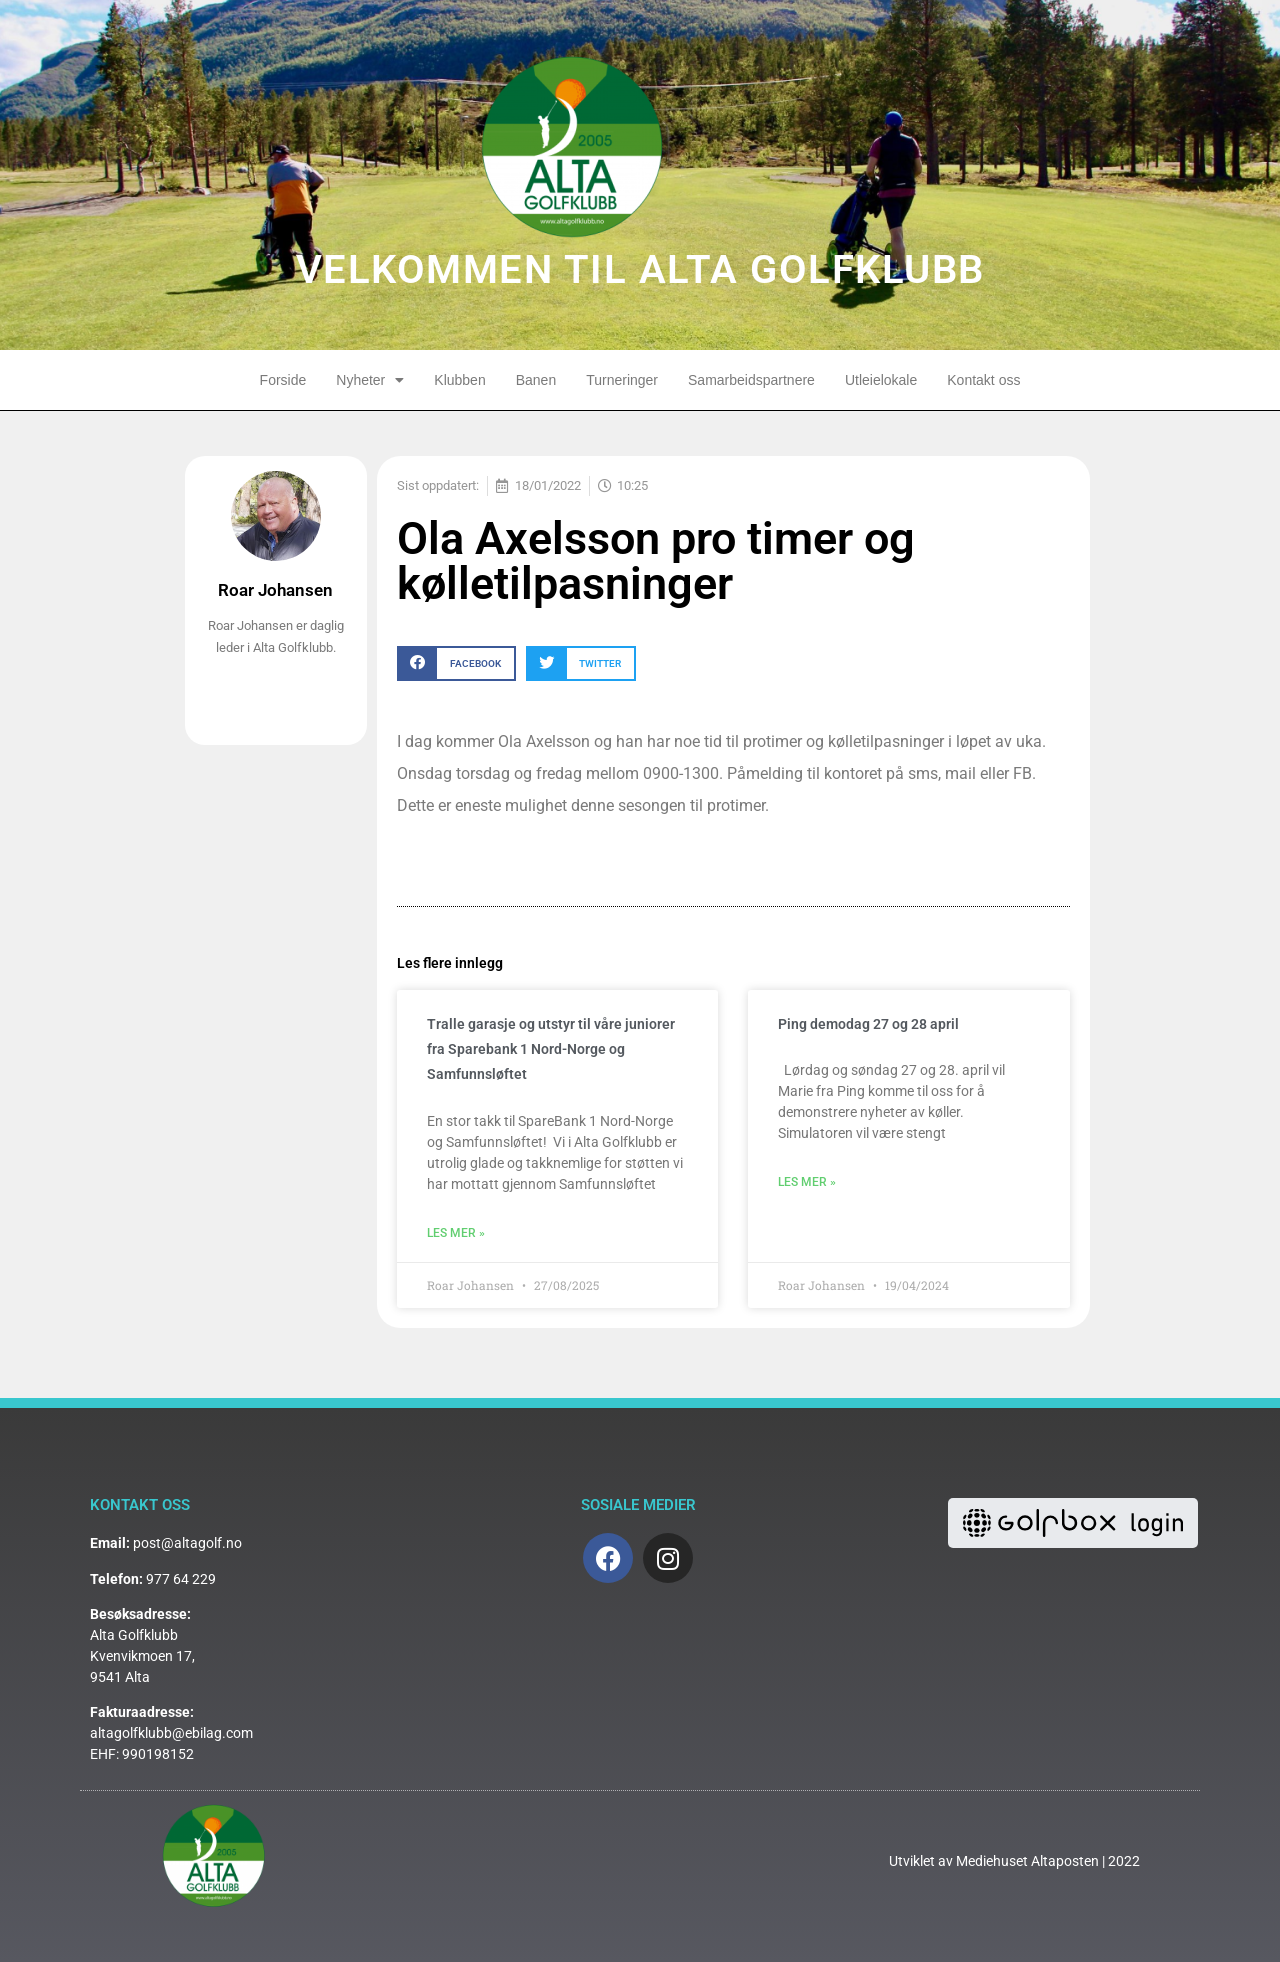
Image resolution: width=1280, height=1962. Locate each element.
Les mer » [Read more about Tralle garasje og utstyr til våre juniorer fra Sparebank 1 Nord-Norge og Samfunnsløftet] (456, 1233)
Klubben (459, 380)
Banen (536, 380)
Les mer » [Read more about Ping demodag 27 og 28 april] (807, 1182)
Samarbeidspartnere (751, 380)
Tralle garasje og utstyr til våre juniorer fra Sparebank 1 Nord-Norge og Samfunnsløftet (551, 1049)
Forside (283, 380)
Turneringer (622, 380)
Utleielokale (881, 380)
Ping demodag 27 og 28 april (868, 1024)
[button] (456, 663)
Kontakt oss (983, 380)
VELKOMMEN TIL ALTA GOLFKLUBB (640, 269)
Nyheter (370, 380)
